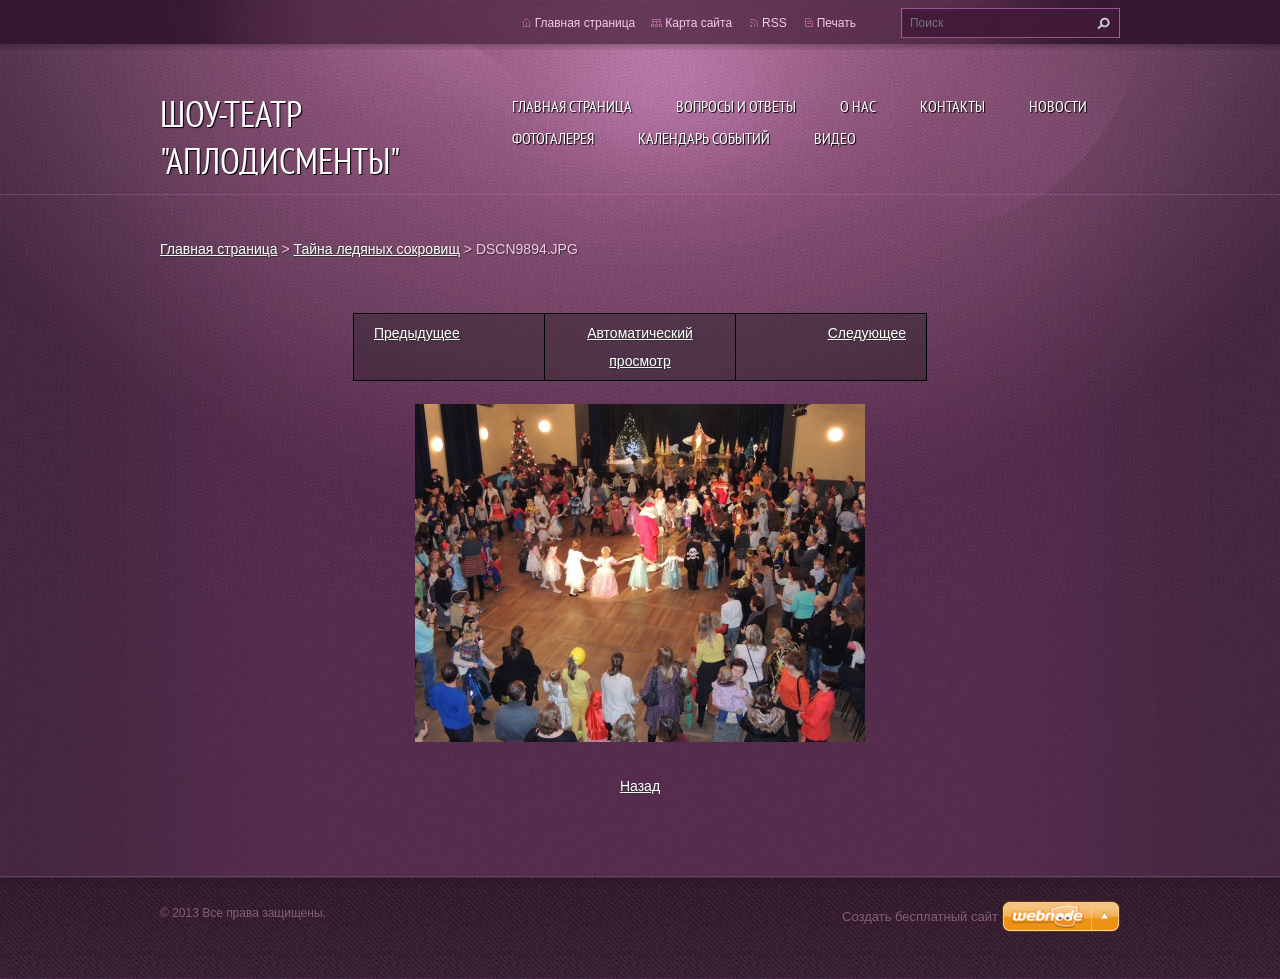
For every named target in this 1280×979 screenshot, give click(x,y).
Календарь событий (704, 138)
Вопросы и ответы (736, 106)
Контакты (952, 106)
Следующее (867, 333)
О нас (858, 106)
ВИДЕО (835, 138)
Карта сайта (698, 23)
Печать (836, 23)
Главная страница (572, 106)
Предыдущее (417, 333)
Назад (640, 786)
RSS (774, 23)
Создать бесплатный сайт (920, 916)
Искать (1101, 23)
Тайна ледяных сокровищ (377, 249)
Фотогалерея (553, 138)
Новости (1058, 106)
